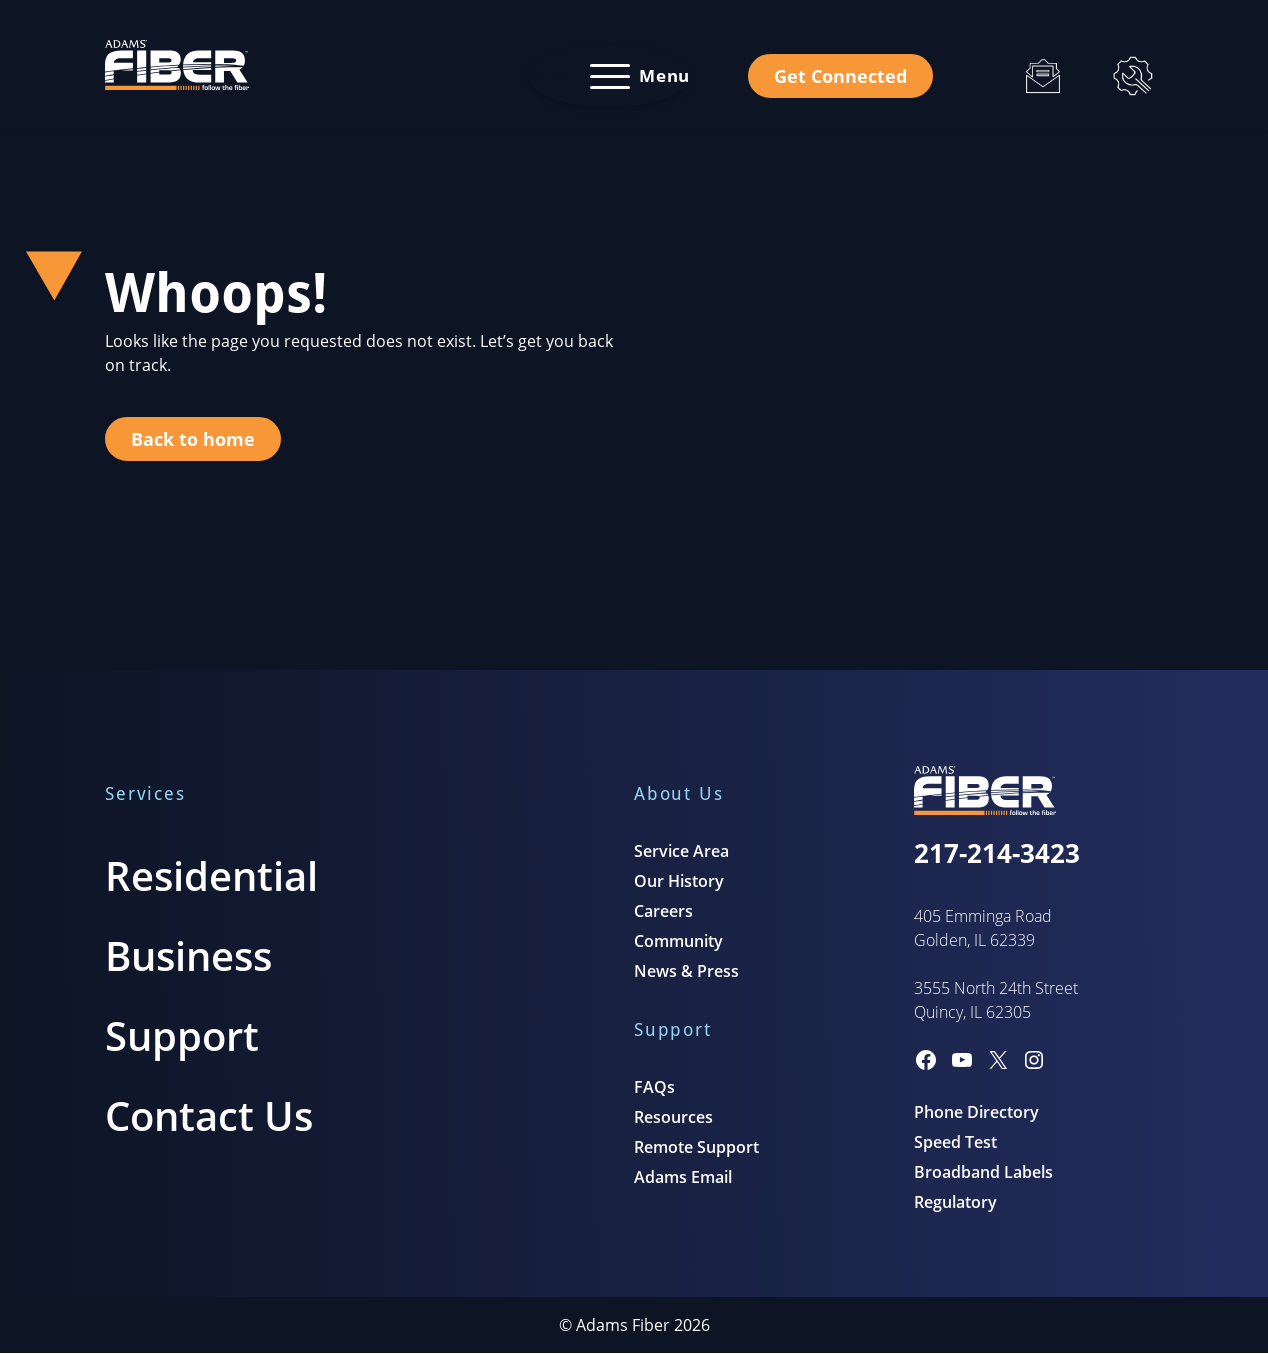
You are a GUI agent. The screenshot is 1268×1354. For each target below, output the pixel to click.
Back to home (193, 439)
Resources (673, 1117)
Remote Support (696, 1147)
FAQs (654, 1087)
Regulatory (955, 1202)
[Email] (1043, 76)
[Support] (1133, 76)
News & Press (686, 971)
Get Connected (840, 76)
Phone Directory (976, 1112)
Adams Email (683, 1177)
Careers (663, 911)
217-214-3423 (997, 853)
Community (678, 941)
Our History (679, 881)
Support (182, 1035)
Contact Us (209, 1115)
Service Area (681, 851)
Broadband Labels (983, 1172)
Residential (211, 875)
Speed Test (955, 1142)
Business (188, 955)
